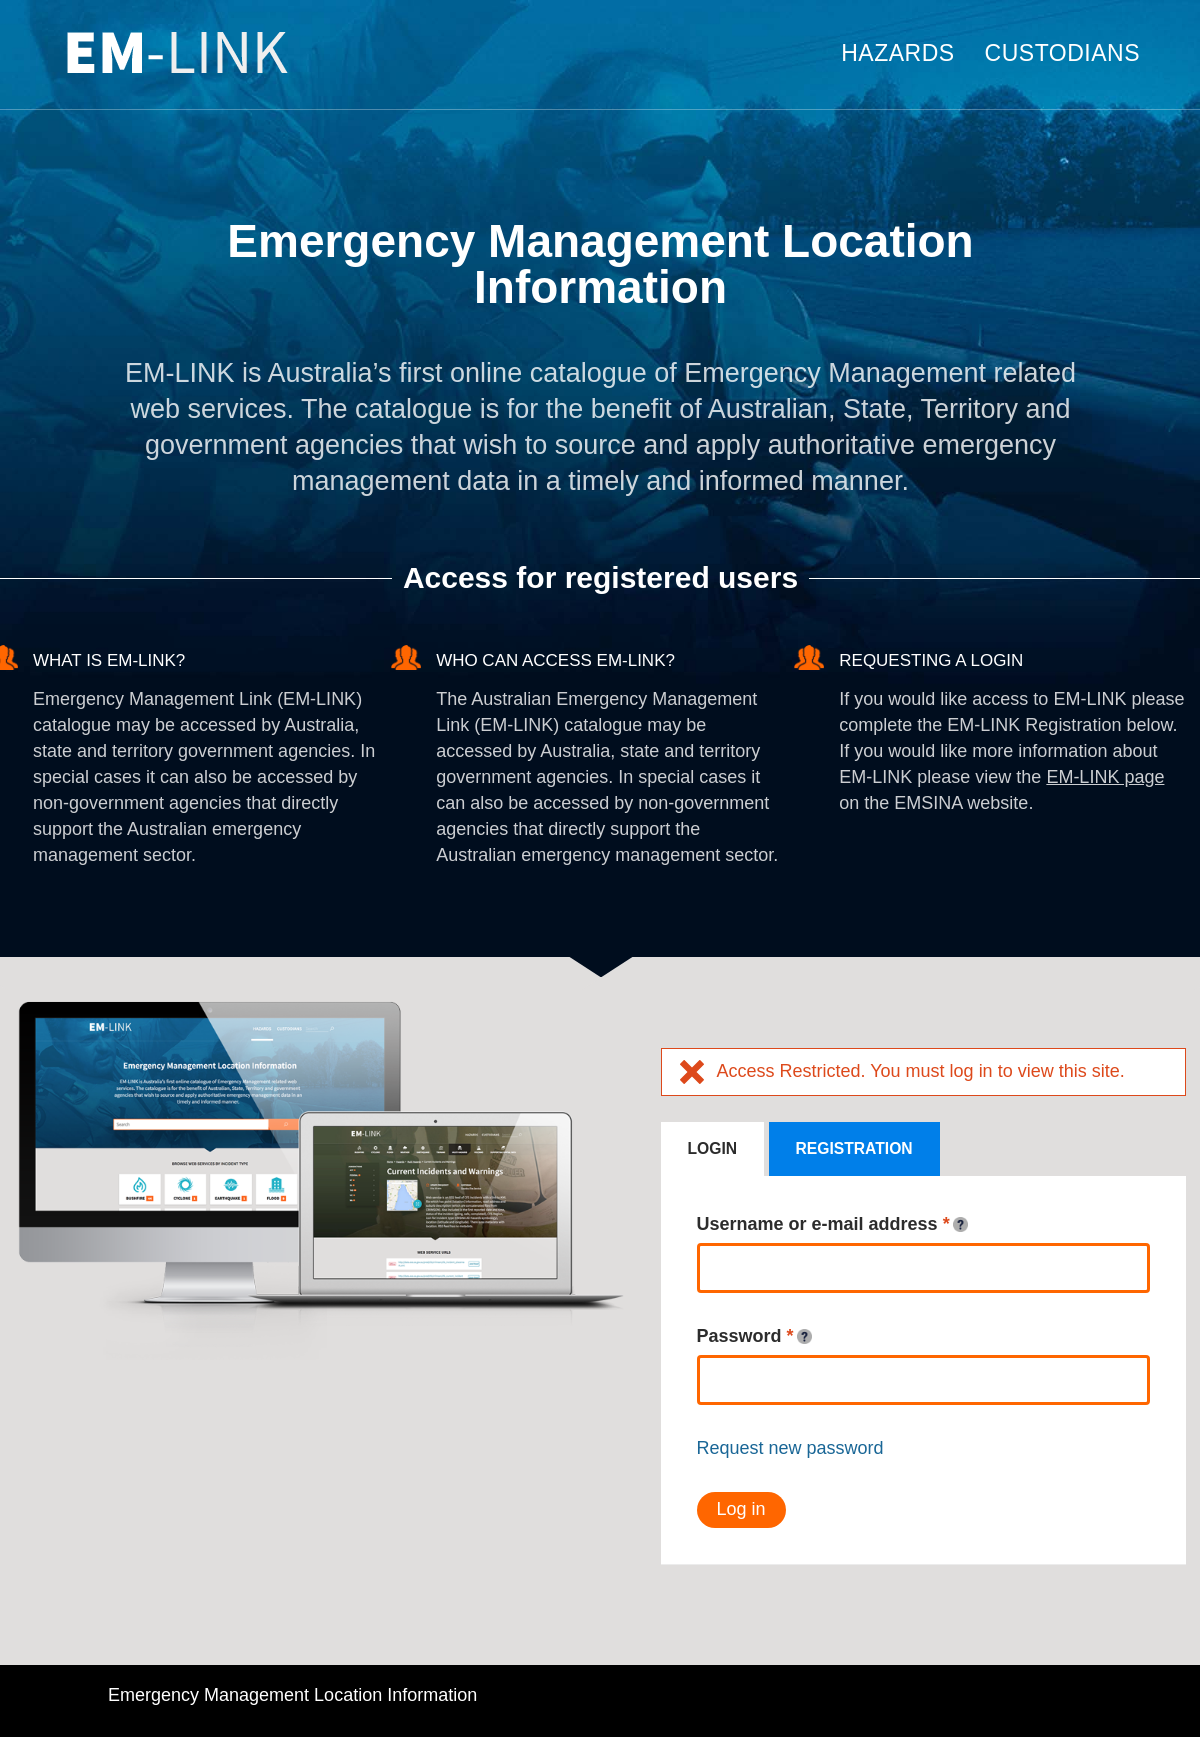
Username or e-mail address (832, 1225)
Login (713, 1148)
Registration (854, 1148)
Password (754, 1337)
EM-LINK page (1105, 777)
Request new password (790, 1448)
